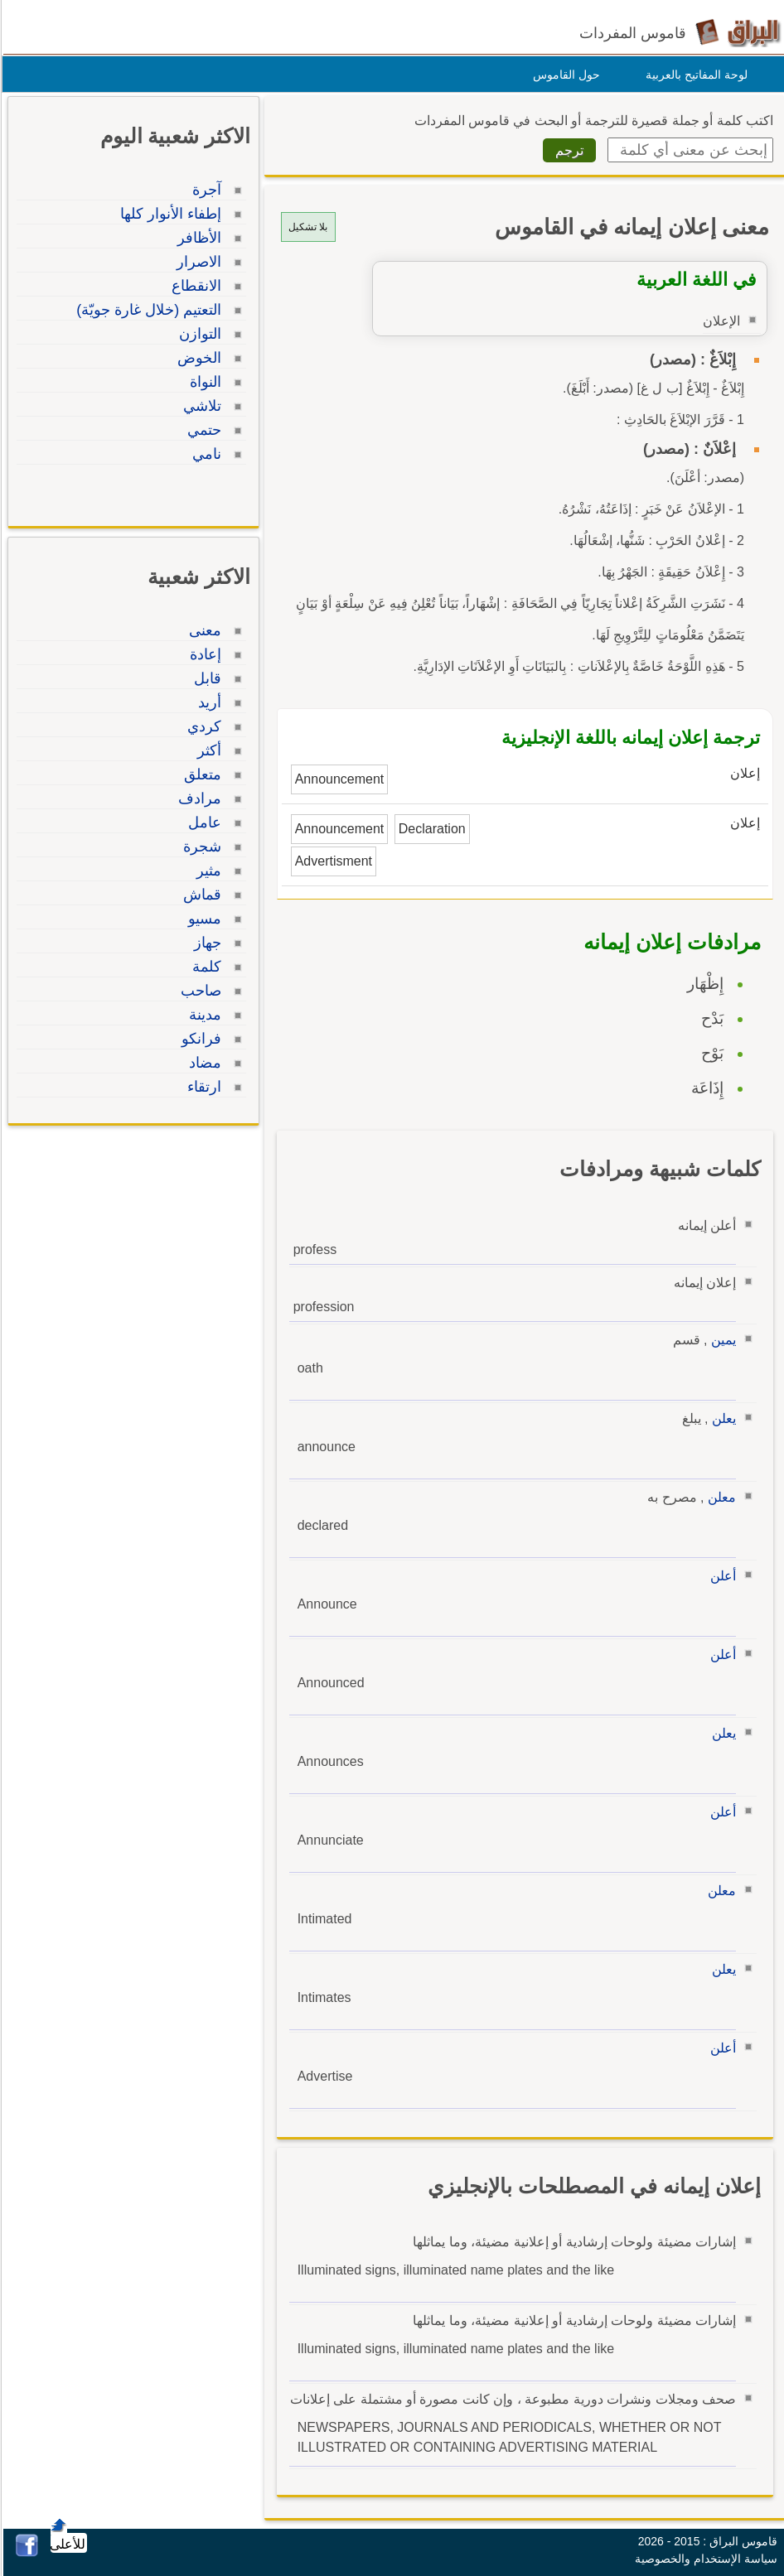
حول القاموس (564, 74)
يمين (721, 1340)
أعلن (720, 1576)
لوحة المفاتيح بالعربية (694, 74)
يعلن (721, 1418)
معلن (719, 1497)
